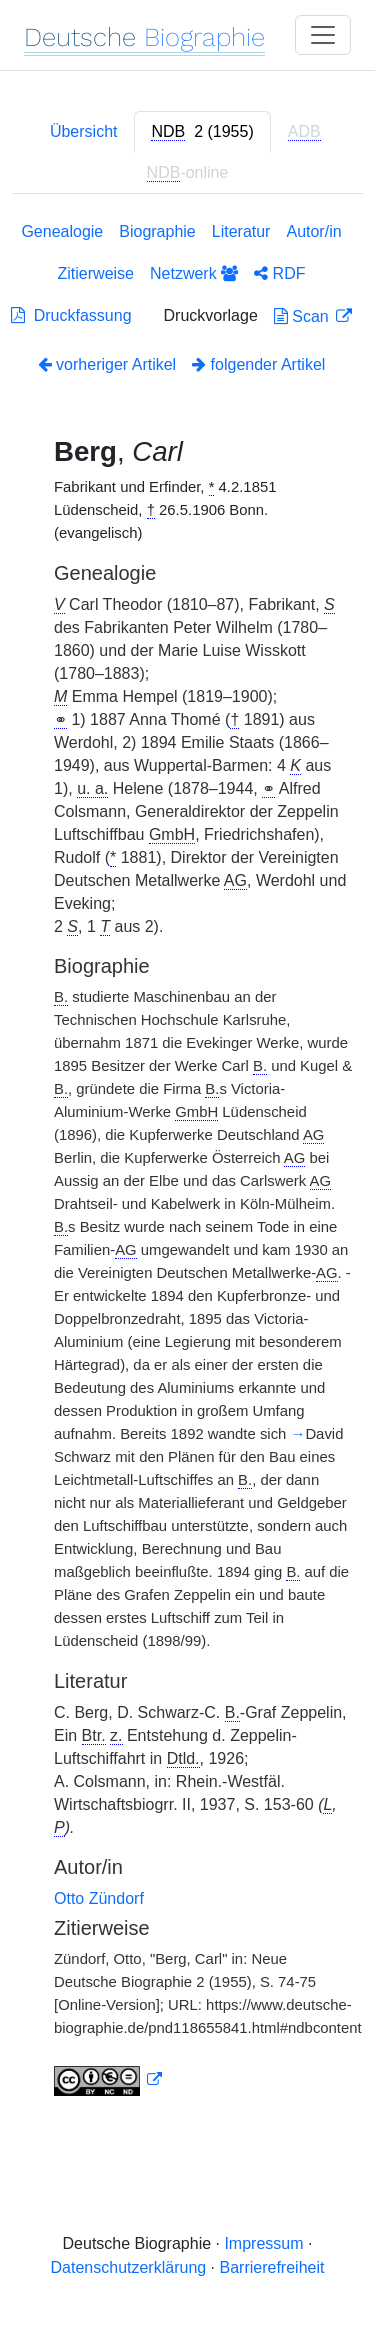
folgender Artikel (258, 364)
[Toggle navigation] (323, 35)
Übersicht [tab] (84, 131)
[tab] (202, 132)
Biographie (157, 231)
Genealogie (62, 231)
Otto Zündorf (99, 1898)
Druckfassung (71, 315)
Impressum (263, 2243)
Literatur (241, 231)
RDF (279, 273)
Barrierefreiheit (272, 2267)
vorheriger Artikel (107, 364)
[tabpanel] (187, 1163)
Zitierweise (96, 273)
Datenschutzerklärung (129, 2267)
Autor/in (313, 231)
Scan (303, 316)
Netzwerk (194, 273)
